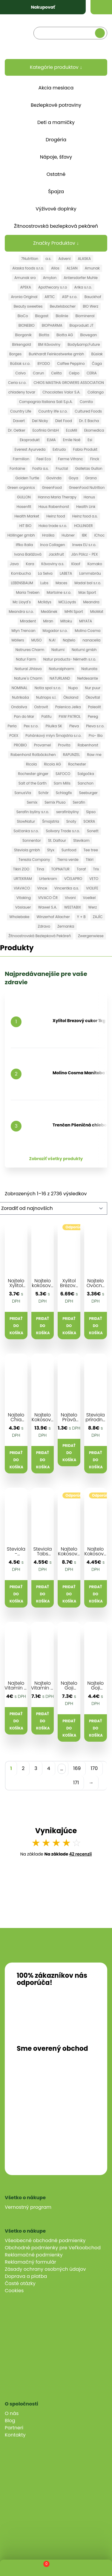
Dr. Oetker (16, 430)
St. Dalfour (57, 840)
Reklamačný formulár (30, 2262)
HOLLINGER (83, 525)
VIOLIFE (92, 888)
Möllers (18, 640)
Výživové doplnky (56, 208)
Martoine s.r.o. (59, 592)
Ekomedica (94, 430)
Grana (91, 478)
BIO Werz (90, 306)
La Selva (45, 573)
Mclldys (44, 602)
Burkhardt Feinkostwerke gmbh (56, 354)
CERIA (92, 373)
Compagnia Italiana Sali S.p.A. (46, 401)
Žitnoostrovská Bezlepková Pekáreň (39, 935)
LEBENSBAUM (22, 582)
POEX (13, 735)
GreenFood (52, 487)
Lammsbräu (90, 573)
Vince (42, 888)
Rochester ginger (33, 773)
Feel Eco (43, 458)
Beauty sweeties (28, 306)
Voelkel (89, 897)
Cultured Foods (88, 411)
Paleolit (94, 706)
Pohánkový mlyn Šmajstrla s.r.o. (53, 735)
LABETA (66, 573)
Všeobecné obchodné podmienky (45, 2240)
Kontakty (15, 2434)
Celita (56, 373)
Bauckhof (93, 296)
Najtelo (69, 640)
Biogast (42, 315)
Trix (96, 869)
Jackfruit (56, 554)
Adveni (64, 258)
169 (77, 1768)
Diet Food (63, 420)
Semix (32, 802)
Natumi (58, 649)
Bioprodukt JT (82, 325)
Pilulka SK (54, 726)
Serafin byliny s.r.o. (32, 811)
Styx (50, 850)
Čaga (97, 363)
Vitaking (23, 897)
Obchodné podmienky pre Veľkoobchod (53, 2247)
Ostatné (56, 174)
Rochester (77, 764)
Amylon (50, 277)
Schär (43, 792)
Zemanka (65, 926)
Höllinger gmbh (21, 535)
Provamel (42, 745)
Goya (73, 478)
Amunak (92, 268)
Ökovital (92, 697)
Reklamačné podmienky (34, 2254)
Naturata (89, 668)
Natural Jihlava (28, 668)
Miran (48, 621)
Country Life (20, 411)
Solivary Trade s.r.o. (63, 830)
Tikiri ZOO (21, 869)
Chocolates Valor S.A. (61, 392)
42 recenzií (80, 1854)
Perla (11, 726)
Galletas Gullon (88, 468)
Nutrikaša (20, 697)
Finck (94, 458)
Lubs (44, 582)
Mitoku (66, 621)
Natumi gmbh (84, 649)
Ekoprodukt (30, 439)
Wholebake (19, 916)
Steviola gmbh (27, 850)
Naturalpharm (61, 668)
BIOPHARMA (52, 325)
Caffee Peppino (71, 363)
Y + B (81, 916)
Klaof (75, 563)
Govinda (54, 478)
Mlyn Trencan (24, 630)
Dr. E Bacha (89, 420)
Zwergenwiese (90, 935)
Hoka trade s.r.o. (53, 525)
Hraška (48, 535)
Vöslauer (23, 907)
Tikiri (89, 859)
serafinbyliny (67, 811)
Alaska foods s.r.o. (28, 268)
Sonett (93, 830)
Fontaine (17, 468)
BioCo (23, 315)
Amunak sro (25, 277)
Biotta (44, 334)
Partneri (14, 2427)
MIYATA (85, 621)
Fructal (62, 468)
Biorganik (23, 334)
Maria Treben (27, 592)
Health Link (85, 506)
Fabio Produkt (85, 449)
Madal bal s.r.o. (87, 582)
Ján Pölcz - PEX (84, 554)
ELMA (51, 439)
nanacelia (91, 640)
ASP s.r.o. (69, 296)
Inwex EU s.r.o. (84, 544)
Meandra (91, 602)
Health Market (26, 516)
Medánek (49, 611)
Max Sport (87, 592)
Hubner (68, 535)
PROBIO (20, 745)
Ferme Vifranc (70, 458)
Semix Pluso (55, 802)
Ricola (31, 764)
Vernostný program (28, 2207)
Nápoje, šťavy (56, 157)
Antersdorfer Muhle (81, 277)
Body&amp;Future (83, 344)
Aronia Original (24, 296)
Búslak (97, 354)
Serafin (79, 802)
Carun (38, 373)
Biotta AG (64, 334)
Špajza (56, 191)
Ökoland (70, 697)
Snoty (71, 821)
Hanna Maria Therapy (57, 497)
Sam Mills (62, 783)
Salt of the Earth (33, 783)
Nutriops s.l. (46, 697)
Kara (30, 563)
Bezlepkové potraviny (56, 105)
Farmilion (21, 458)
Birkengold (21, 344)
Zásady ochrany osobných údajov (45, 2269)
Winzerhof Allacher (53, 916)
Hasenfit (24, 506)
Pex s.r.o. (31, 726)
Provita (64, 745)
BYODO (44, 363)
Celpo (74, 373)
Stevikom (81, 840)
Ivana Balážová (28, 554)
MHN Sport (74, 611)
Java (14, 563)
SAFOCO (63, 773)
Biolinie (62, 315)
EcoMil (71, 430)
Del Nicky (40, 420)
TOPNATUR (60, 869)
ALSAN (72, 268)
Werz (92, 907)
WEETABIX (72, 907)
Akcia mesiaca (56, 87)
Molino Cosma (87, 630)
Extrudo (59, 449)
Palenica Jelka (68, 706)
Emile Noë (72, 439)
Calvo (20, 373)
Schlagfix (64, 792)
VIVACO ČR (48, 897)
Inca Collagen (52, 544)
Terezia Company (34, 859)
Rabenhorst (88, 745)
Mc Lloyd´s (22, 602)
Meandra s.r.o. (21, 611)
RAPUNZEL (71, 754)
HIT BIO (25, 525)
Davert (19, 420)
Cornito (86, 401)
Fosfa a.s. (40, 468)
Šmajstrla (50, 821)
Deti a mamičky (56, 122)
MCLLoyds (67, 602)
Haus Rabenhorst (54, 506)
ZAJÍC (98, 916)
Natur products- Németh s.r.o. (69, 659)
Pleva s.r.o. (95, 726)
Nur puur (93, 687)
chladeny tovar (22, 392)
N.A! (52, 640)
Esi (90, 439)
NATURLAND (60, 678)
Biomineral (84, 315)
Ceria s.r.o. (17, 382)
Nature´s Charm (28, 678)
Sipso (91, 811)
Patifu (47, 716)
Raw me (94, 754)
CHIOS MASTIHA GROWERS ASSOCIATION (69, 382)
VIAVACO (22, 888)
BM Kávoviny (49, 344)
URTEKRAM (23, 878)
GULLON (24, 497)
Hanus (89, 497)
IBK (84, 535)
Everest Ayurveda (30, 449)
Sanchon (85, 783)
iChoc (99, 535)
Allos (55, 268)
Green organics (21, 487)
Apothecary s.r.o (52, 287)
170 (94, 1768)
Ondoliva (19, 706)
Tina (40, 869)
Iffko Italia (24, 544)
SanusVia (22, 792)
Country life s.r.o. (53, 411)
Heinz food (55, 516)
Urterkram (48, 878)
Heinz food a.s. (85, 516)
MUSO (36, 640)
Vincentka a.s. (66, 888)
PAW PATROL (70, 716)
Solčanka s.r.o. (26, 830)
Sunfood (69, 850)
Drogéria (56, 139)
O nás (12, 2413)
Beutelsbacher (63, 306)
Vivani (70, 897)
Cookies (14, 2290)
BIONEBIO (27, 325)
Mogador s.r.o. (55, 630)
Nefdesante (87, 678)
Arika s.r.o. (83, 287)
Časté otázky (20, 2283)
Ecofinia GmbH (46, 430)
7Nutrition (29, 258)
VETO (93, 878)
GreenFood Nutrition (87, 487)
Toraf (81, 869)
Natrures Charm (30, 649)
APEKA (25, 287)
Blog (10, 2420)
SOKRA (89, 821)
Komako (95, 563)
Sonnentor (31, 840)
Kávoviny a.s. (52, 563)
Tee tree (91, 850)
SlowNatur (26, 821)
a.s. (48, 258)
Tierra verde (68, 859)
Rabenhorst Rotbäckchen (33, 754)
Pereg (93, 716)
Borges (15, 354)
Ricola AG (52, 764)
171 (76, 1782)
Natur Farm (26, 659)
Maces (61, 582)
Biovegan (88, 334)
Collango (96, 392)
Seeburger (88, 792)
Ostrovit (41, 706)
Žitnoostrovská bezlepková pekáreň (56, 226)
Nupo (73, 687)
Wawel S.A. (47, 907)
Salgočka (85, 773)
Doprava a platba (26, 2276)
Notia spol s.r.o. (48, 687)
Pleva (74, 726)
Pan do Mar (24, 716)
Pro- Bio (96, 735)
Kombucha (21, 573)
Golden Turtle (27, 478)
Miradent (28, 621)
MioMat (96, 611)
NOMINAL (19, 687)
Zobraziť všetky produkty (56, 1159)
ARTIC (50, 296)
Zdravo (44, 926)
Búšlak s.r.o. (20, 363)
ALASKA (84, 258)
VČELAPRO (73, 878)
